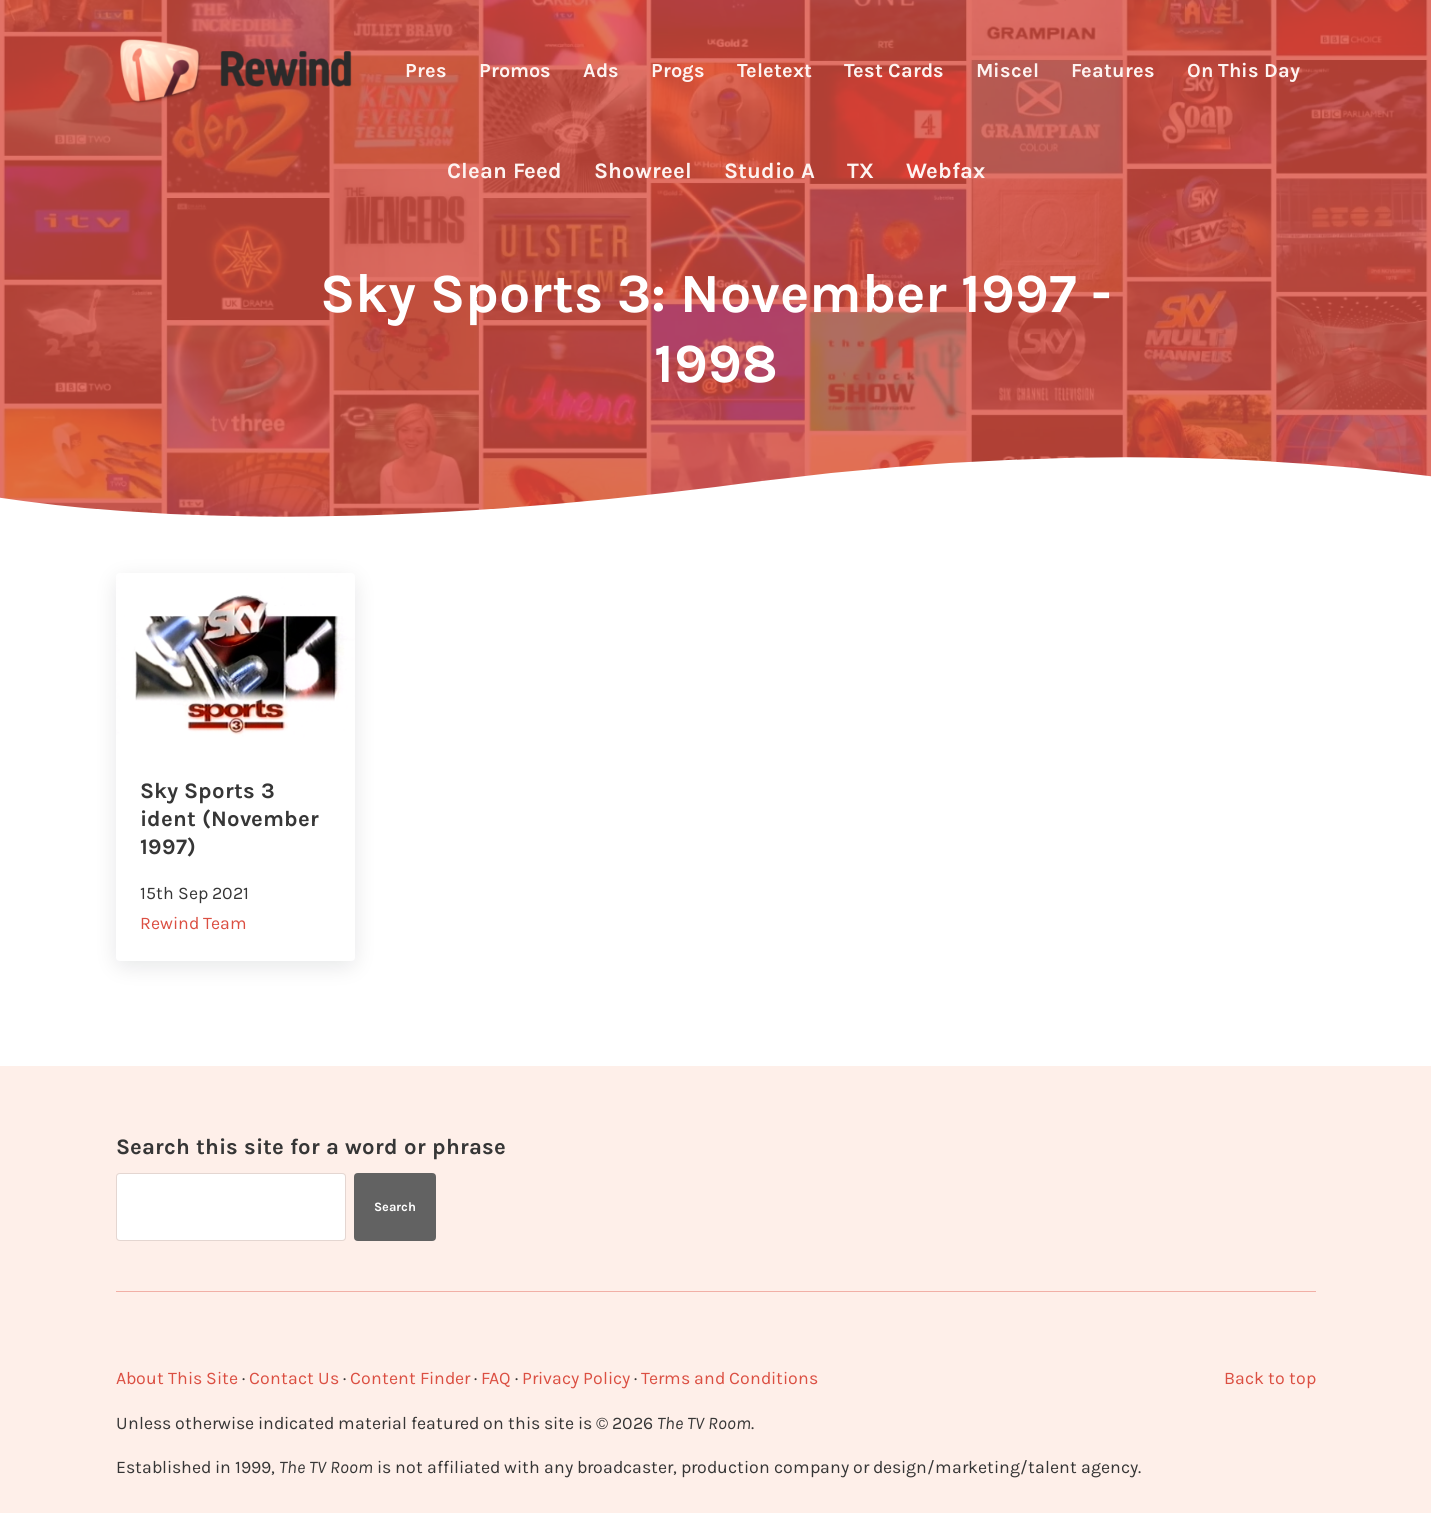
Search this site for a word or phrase (311, 1147)
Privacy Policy (576, 1378)
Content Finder (410, 1378)
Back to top (1270, 1378)
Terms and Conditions (729, 1378)
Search (395, 1206)
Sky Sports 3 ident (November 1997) (229, 819)
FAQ (496, 1378)
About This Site (177, 1378)
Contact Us (294, 1378)
